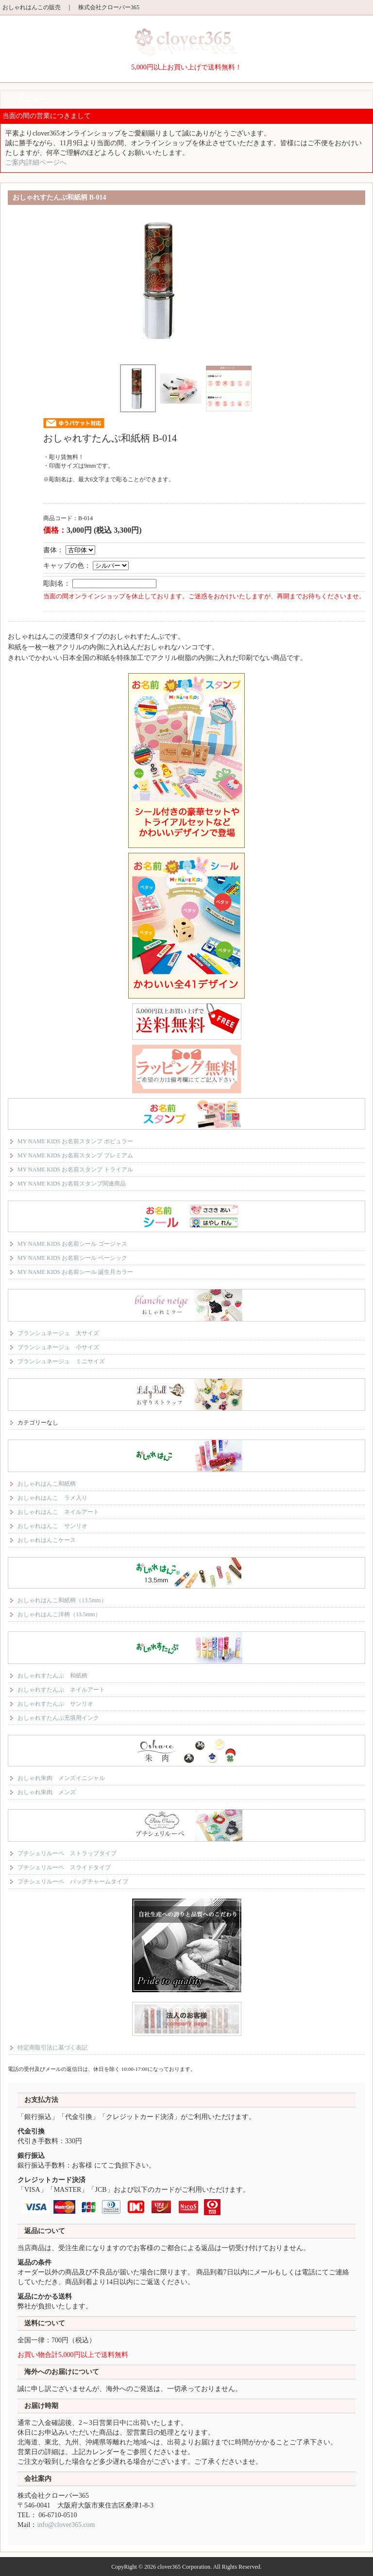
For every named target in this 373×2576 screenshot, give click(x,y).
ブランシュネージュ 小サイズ (58, 1347)
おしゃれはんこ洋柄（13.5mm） (59, 1614)
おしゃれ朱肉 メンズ (46, 1792)
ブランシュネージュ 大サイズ (58, 1333)
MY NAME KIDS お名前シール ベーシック (72, 1257)
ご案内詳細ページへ (36, 162)
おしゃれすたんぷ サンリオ (55, 1703)
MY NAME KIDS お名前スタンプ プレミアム (75, 1155)
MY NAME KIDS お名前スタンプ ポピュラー (75, 1141)
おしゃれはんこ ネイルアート (58, 1511)
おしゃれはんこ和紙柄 (46, 1483)
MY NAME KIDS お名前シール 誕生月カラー (75, 1272)
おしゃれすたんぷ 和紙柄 (52, 1675)
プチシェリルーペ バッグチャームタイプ (72, 1881)
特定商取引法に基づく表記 (52, 2047)
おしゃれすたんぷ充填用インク (58, 1717)
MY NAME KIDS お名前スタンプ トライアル (75, 1169)
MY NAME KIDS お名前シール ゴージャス (72, 1243)
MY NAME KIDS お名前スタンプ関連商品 (71, 1183)
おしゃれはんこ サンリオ (52, 1526)
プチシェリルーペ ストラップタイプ (67, 1853)
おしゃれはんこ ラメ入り (52, 1497)
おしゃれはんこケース (46, 1540)
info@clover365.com (66, 2524)
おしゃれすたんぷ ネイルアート (61, 1689)
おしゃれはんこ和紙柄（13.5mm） (62, 1600)
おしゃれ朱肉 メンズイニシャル (61, 1778)
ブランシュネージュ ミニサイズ (61, 1361)
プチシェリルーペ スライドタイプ (64, 1867)
